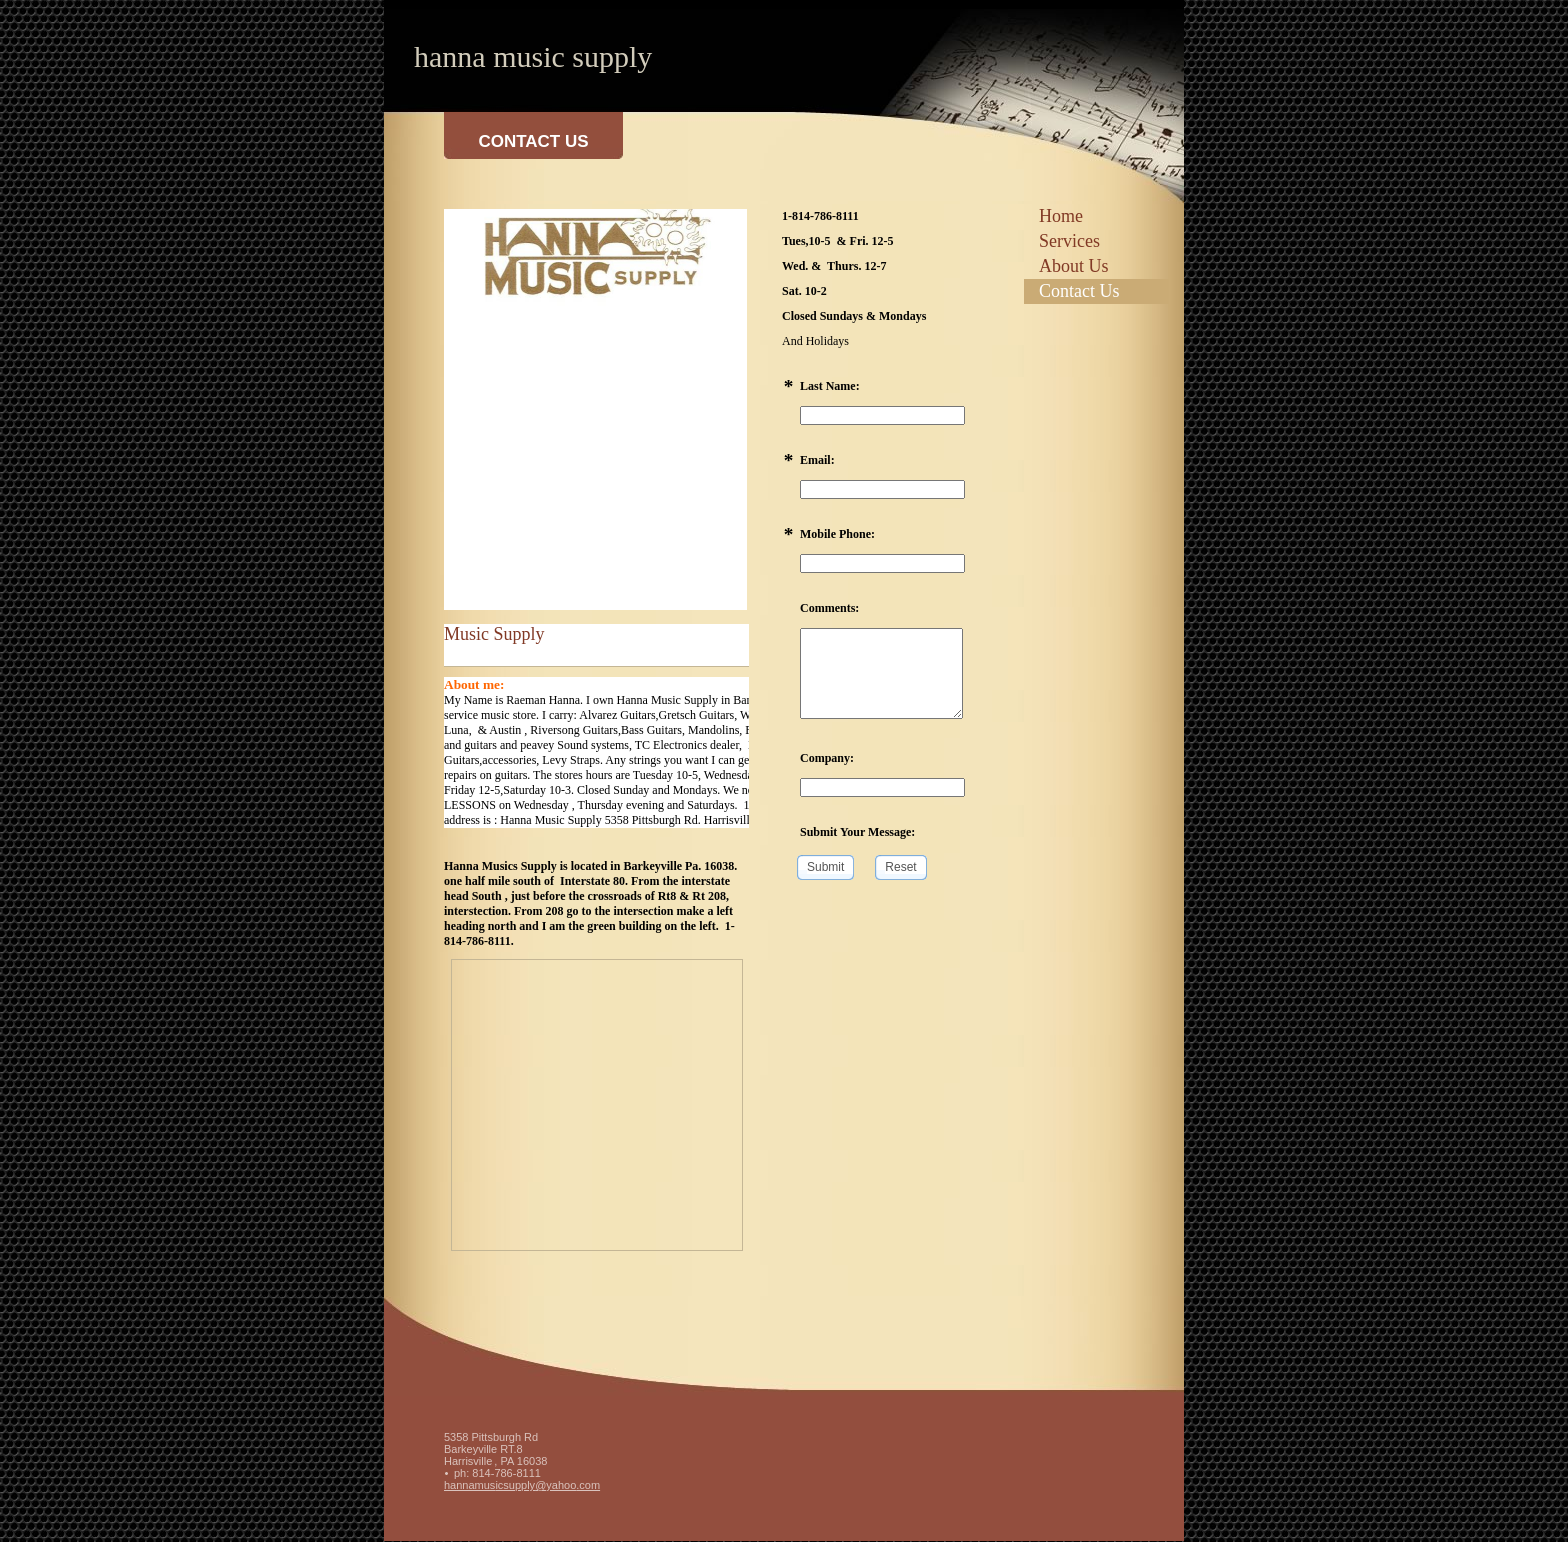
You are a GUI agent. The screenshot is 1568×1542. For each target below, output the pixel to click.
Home (1061, 216)
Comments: (829, 608)
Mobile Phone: (837, 534)
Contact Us (1079, 291)
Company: (827, 758)
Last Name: (830, 386)
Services (1069, 241)
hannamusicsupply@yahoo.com (522, 1485)
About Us (1074, 266)
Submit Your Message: (857, 832)
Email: (817, 460)
